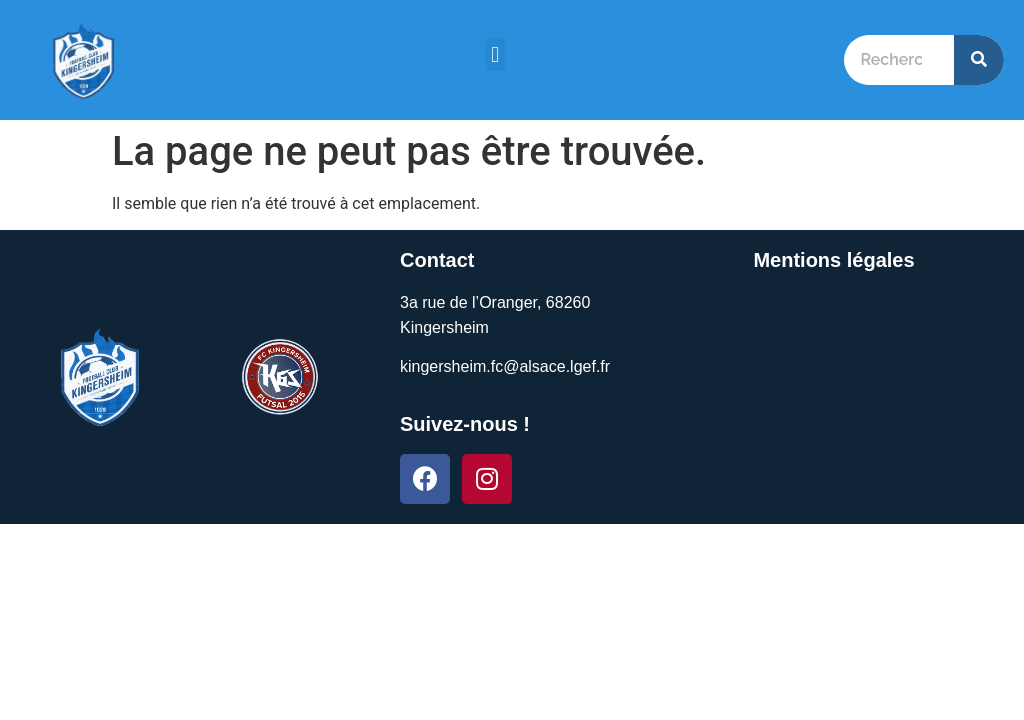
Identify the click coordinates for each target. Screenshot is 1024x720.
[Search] (979, 60)
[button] (495, 54)
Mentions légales (833, 260)
